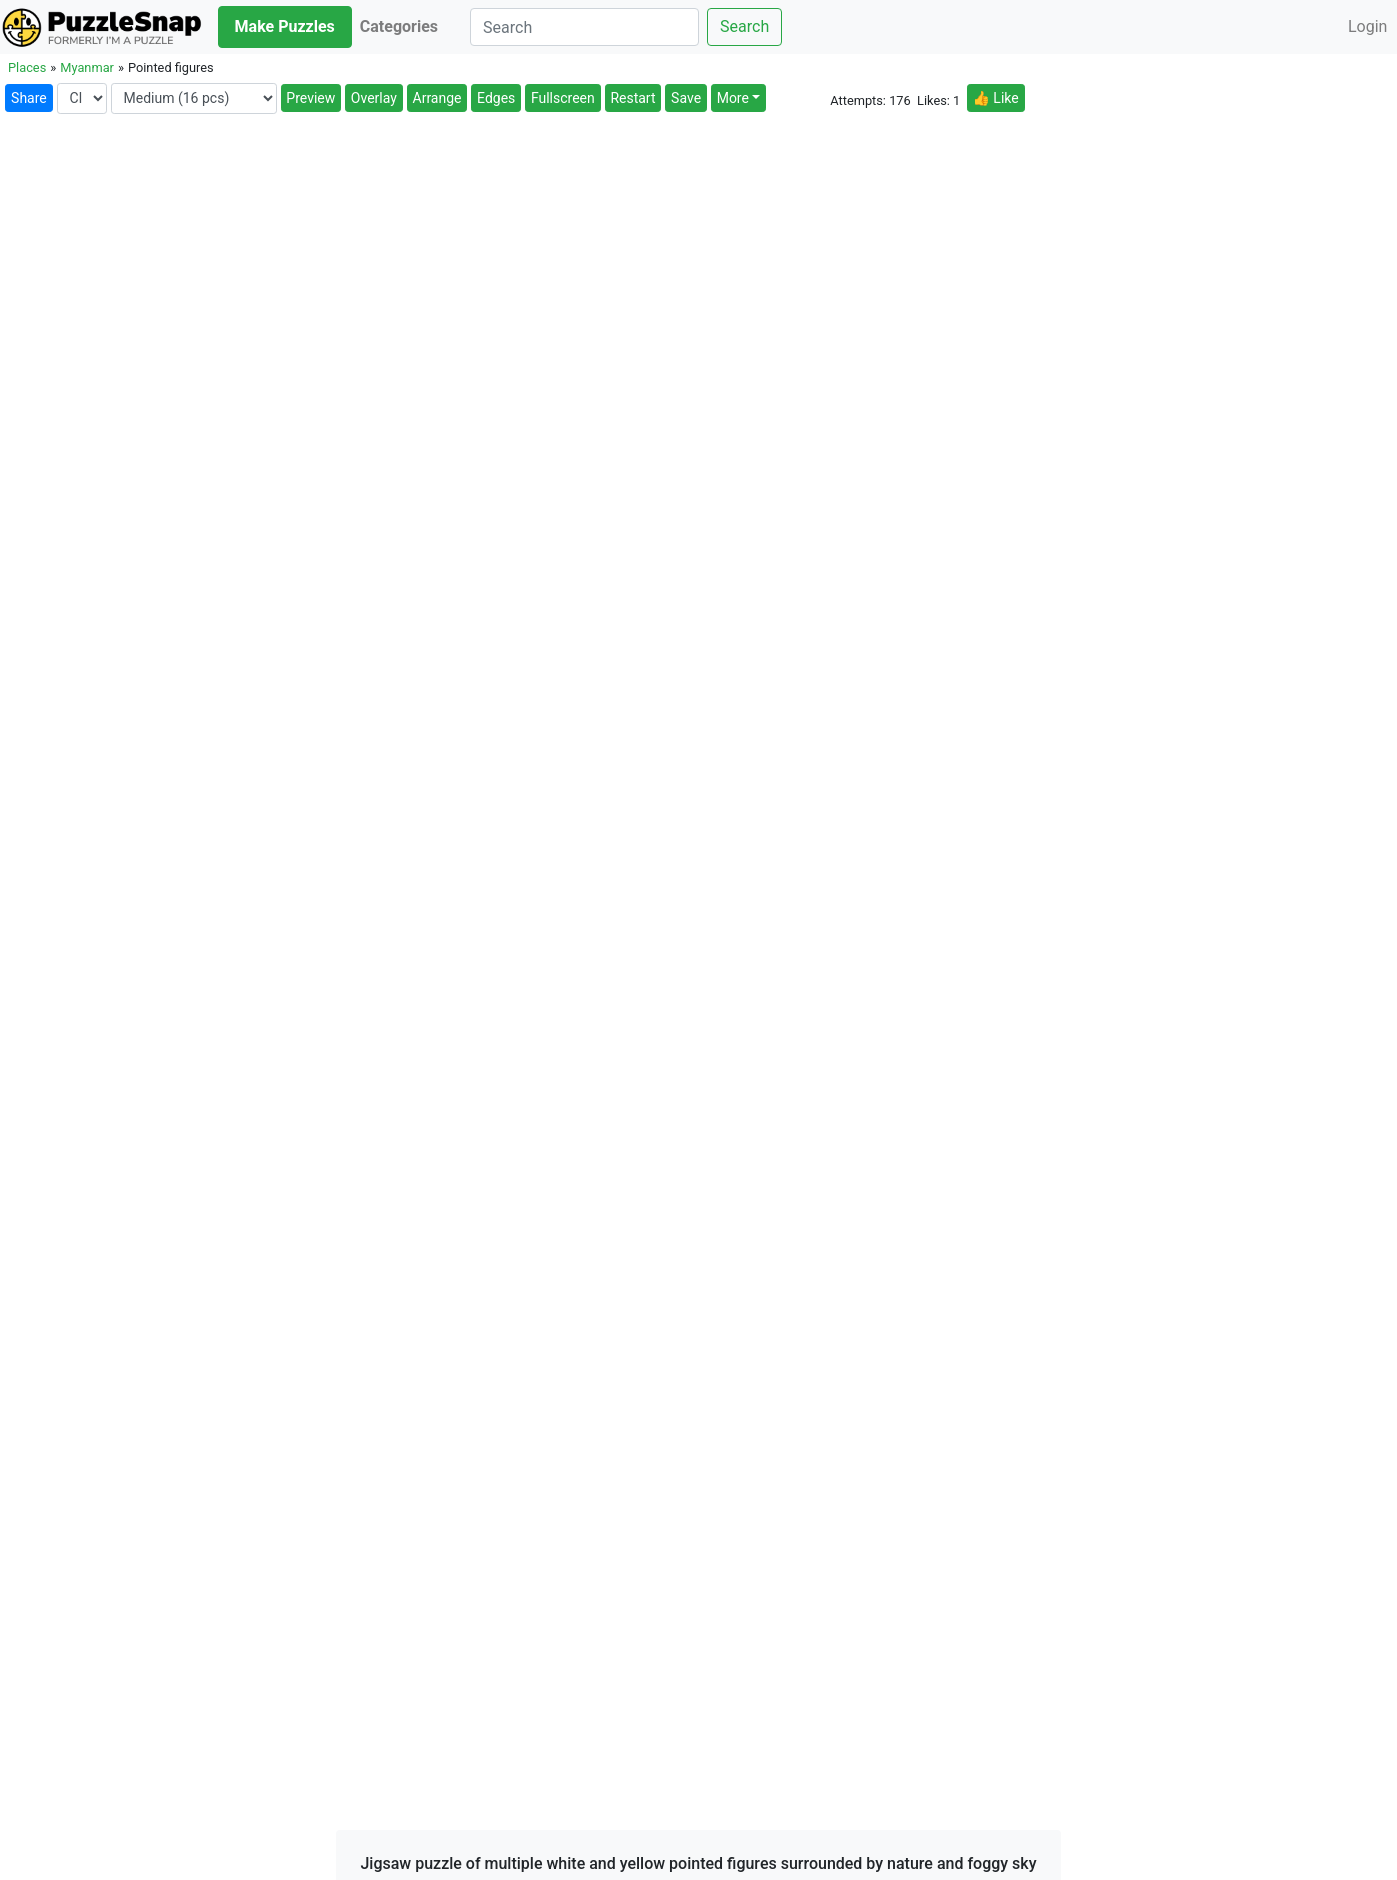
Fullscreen (563, 98)
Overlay (374, 98)
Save (686, 98)
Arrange (437, 98)
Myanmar (87, 67)
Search (744, 26)
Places (27, 67)
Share (29, 98)
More (733, 98)
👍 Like (995, 98)
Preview (310, 98)
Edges (496, 98)
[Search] (584, 27)
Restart (632, 98)
